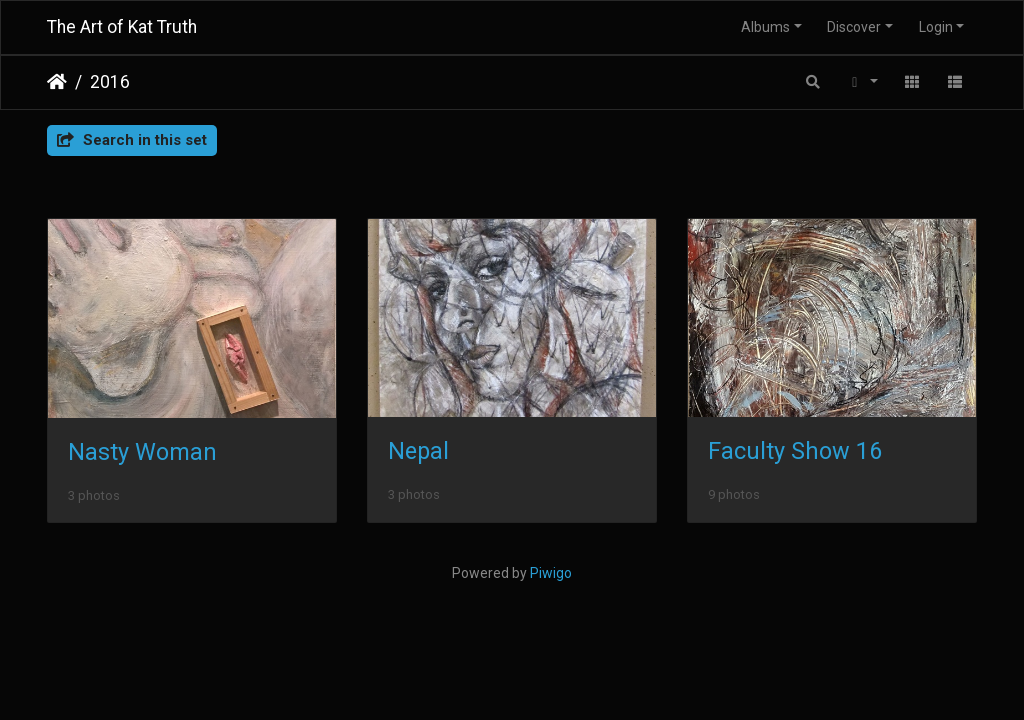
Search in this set (132, 140)
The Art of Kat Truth (122, 27)
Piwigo (551, 573)
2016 (110, 82)
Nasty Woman (142, 452)
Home (57, 82)
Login (936, 27)
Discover (854, 27)
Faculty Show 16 (795, 451)
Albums (765, 27)
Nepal (418, 451)
